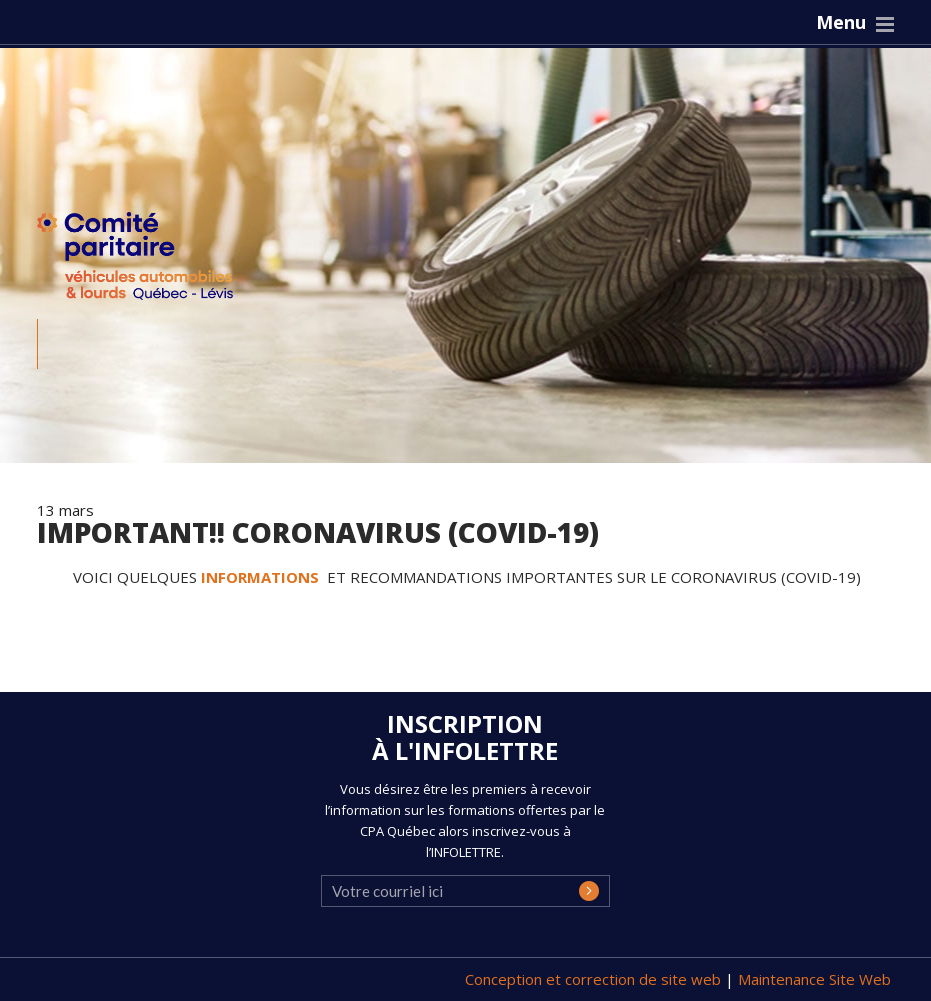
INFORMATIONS (262, 577)
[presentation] (473, 908)
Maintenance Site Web (814, 979)
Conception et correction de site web (595, 979)
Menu (841, 22)
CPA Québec (147, 260)
